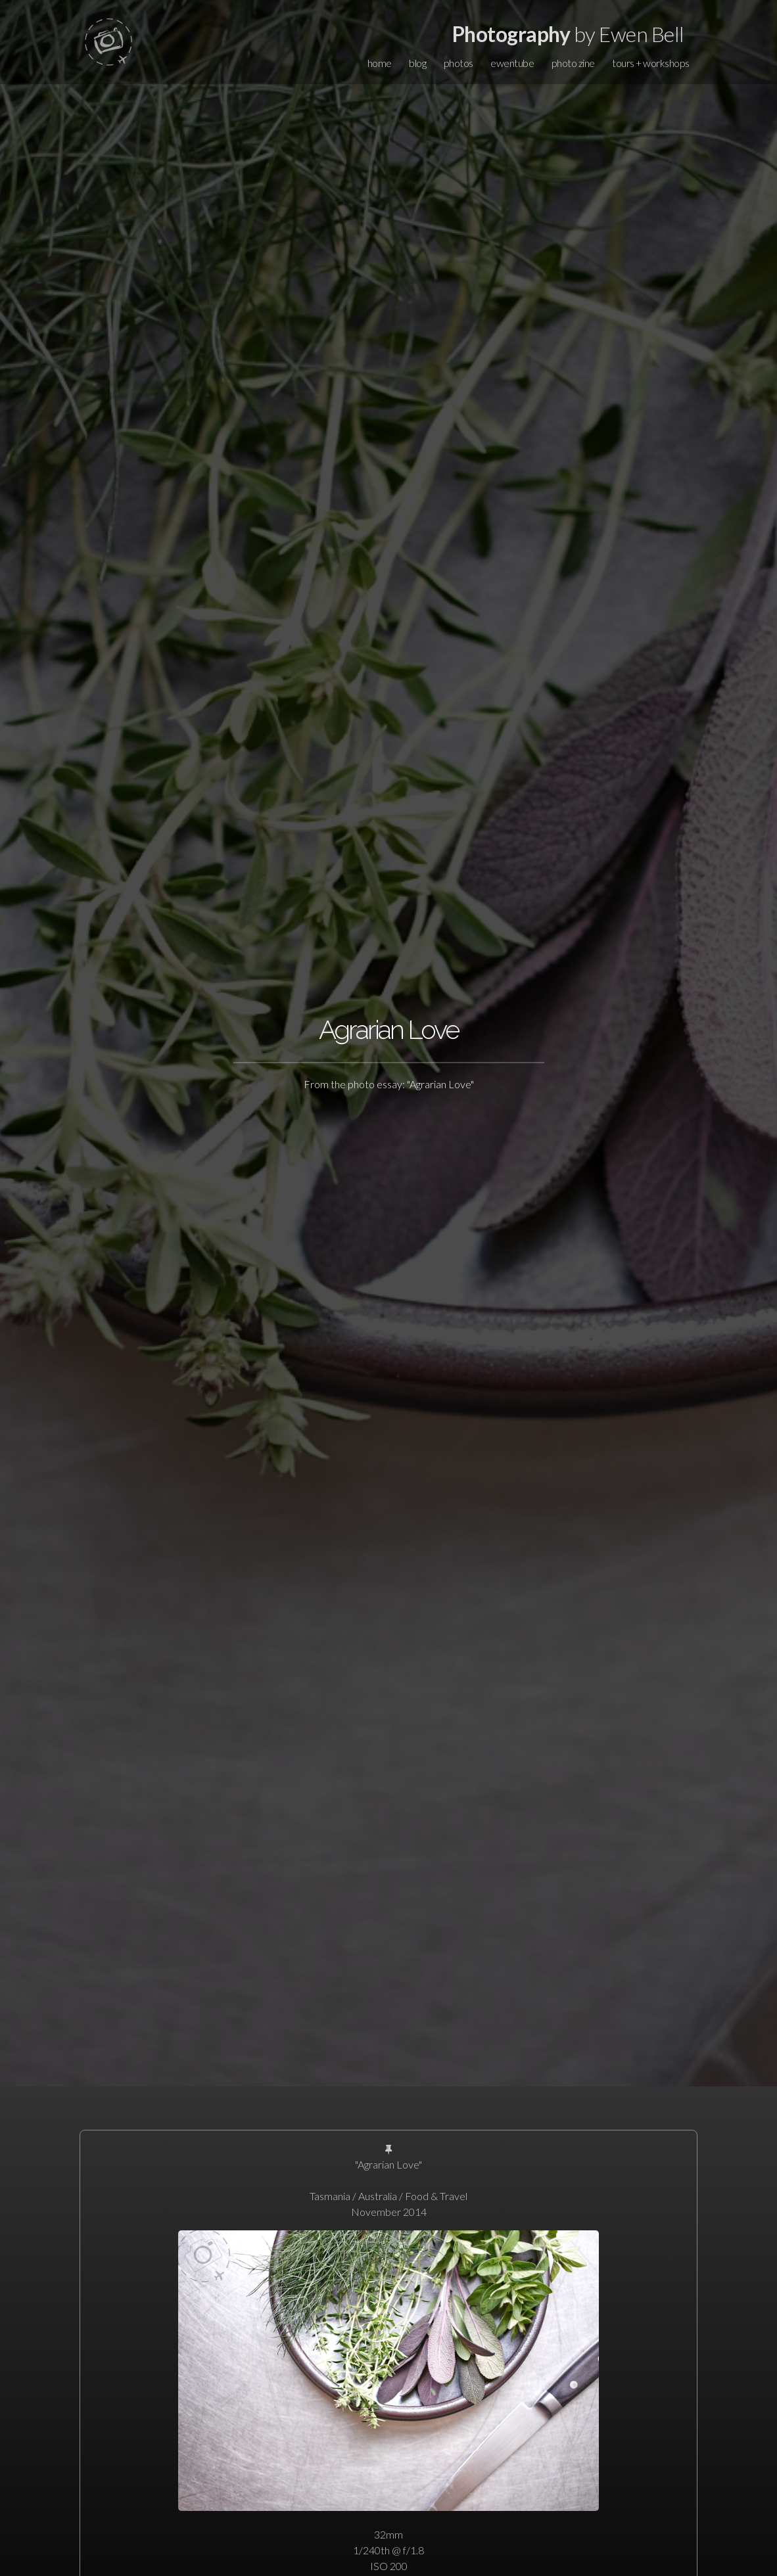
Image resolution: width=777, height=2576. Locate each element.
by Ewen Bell (568, 34)
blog (417, 63)
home (379, 63)
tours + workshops (651, 63)
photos (458, 63)
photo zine (573, 63)
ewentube (512, 63)
